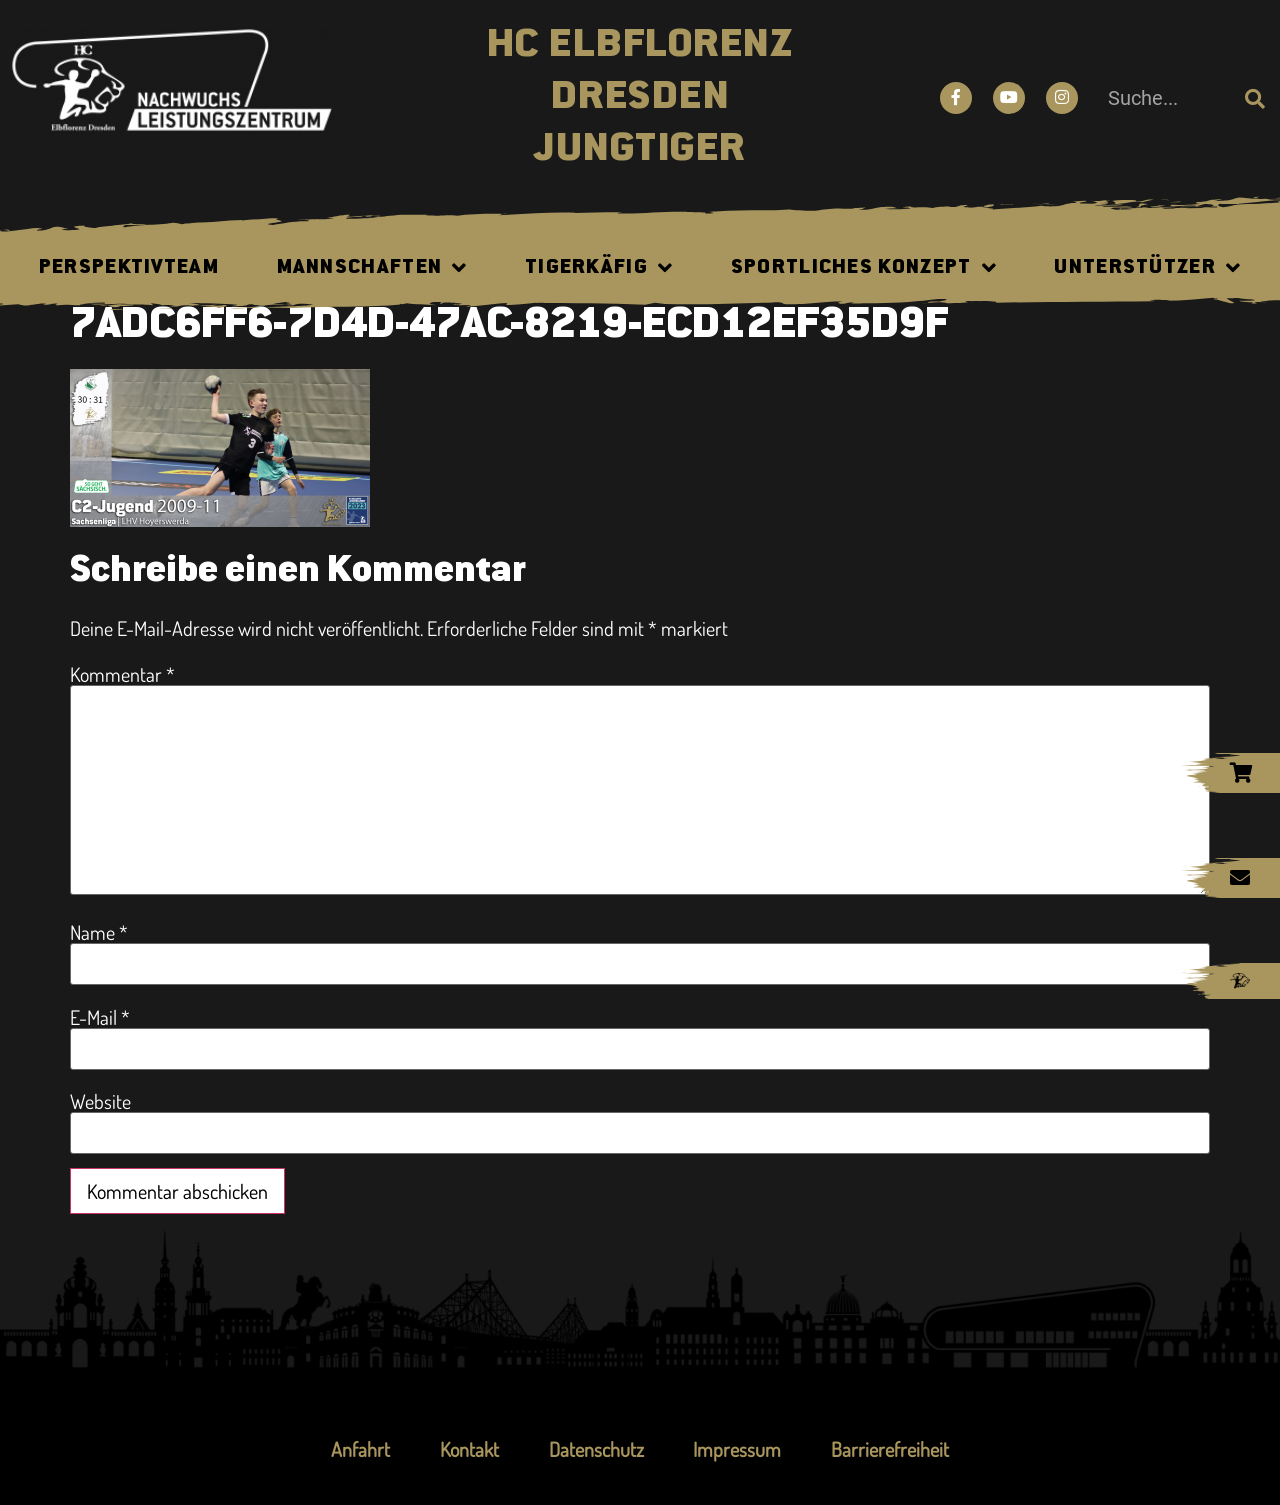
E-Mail (100, 1017)
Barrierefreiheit (891, 1449)
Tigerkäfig (599, 268)
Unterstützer (1147, 268)
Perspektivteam (129, 268)
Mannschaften (372, 268)
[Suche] (1255, 98)
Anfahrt (360, 1449)
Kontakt (469, 1449)
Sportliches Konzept (864, 268)
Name (99, 932)
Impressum (738, 1449)
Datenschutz (596, 1449)
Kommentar (122, 674)
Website (100, 1101)
